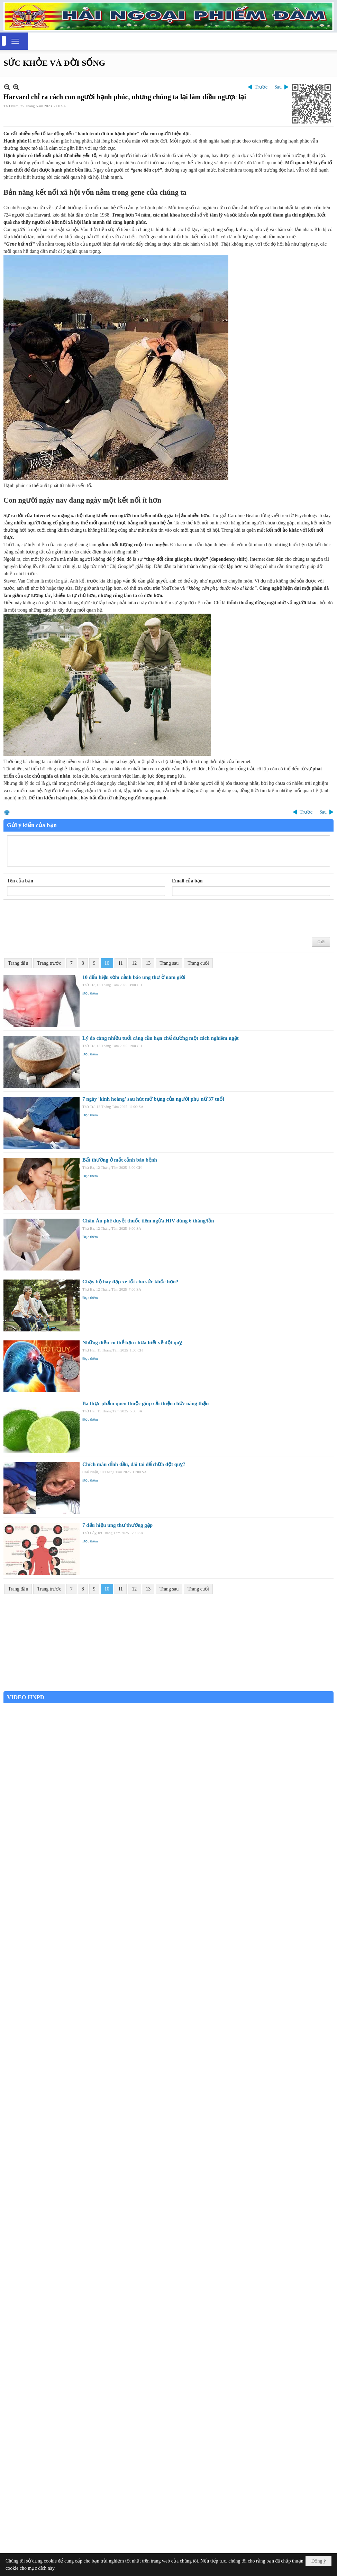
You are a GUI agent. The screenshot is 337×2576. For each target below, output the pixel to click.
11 (120, 963)
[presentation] (59, 917)
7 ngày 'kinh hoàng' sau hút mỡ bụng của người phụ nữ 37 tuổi (153, 1099)
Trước (261, 87)
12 (134, 963)
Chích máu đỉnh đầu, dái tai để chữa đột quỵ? (133, 1464)
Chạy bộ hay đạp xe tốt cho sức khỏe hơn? (130, 1281)
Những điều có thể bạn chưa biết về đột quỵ (132, 1342)
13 (148, 963)
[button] (15, 41)
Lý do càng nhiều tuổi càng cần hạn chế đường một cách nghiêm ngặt (160, 1038)
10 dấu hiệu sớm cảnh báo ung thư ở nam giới (133, 977)
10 (106, 963)
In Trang (6, 812)
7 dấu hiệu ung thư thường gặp (117, 1525)
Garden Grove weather (168, 1687)
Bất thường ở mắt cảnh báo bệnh (119, 1160)
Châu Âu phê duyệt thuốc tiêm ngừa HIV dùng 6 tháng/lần (148, 1220)
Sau (278, 87)
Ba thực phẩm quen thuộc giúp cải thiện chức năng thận (145, 1403)
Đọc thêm (90, 993)
